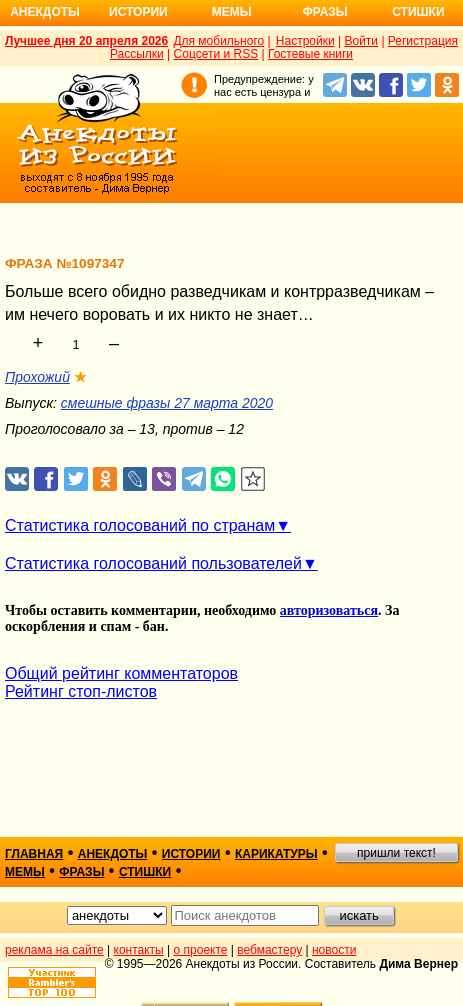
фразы (81, 872)
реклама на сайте (54, 950)
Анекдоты (45, 12)
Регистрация (423, 41)
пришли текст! (396, 853)
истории (191, 854)
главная (34, 854)
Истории (138, 12)
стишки (145, 872)
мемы (25, 872)
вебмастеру (269, 950)
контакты (139, 950)
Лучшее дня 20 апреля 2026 (86, 41)
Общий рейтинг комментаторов (121, 673)
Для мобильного (218, 41)
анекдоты (113, 854)
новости (334, 950)
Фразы (324, 12)
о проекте (201, 950)
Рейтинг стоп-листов (81, 691)
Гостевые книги (310, 54)
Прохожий (37, 377)
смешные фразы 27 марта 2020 (167, 403)
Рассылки (137, 54)
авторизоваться (329, 610)
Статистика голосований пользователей (153, 563)
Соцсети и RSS (216, 54)
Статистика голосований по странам (140, 525)
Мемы (232, 12)
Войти (361, 41)
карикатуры (276, 854)
